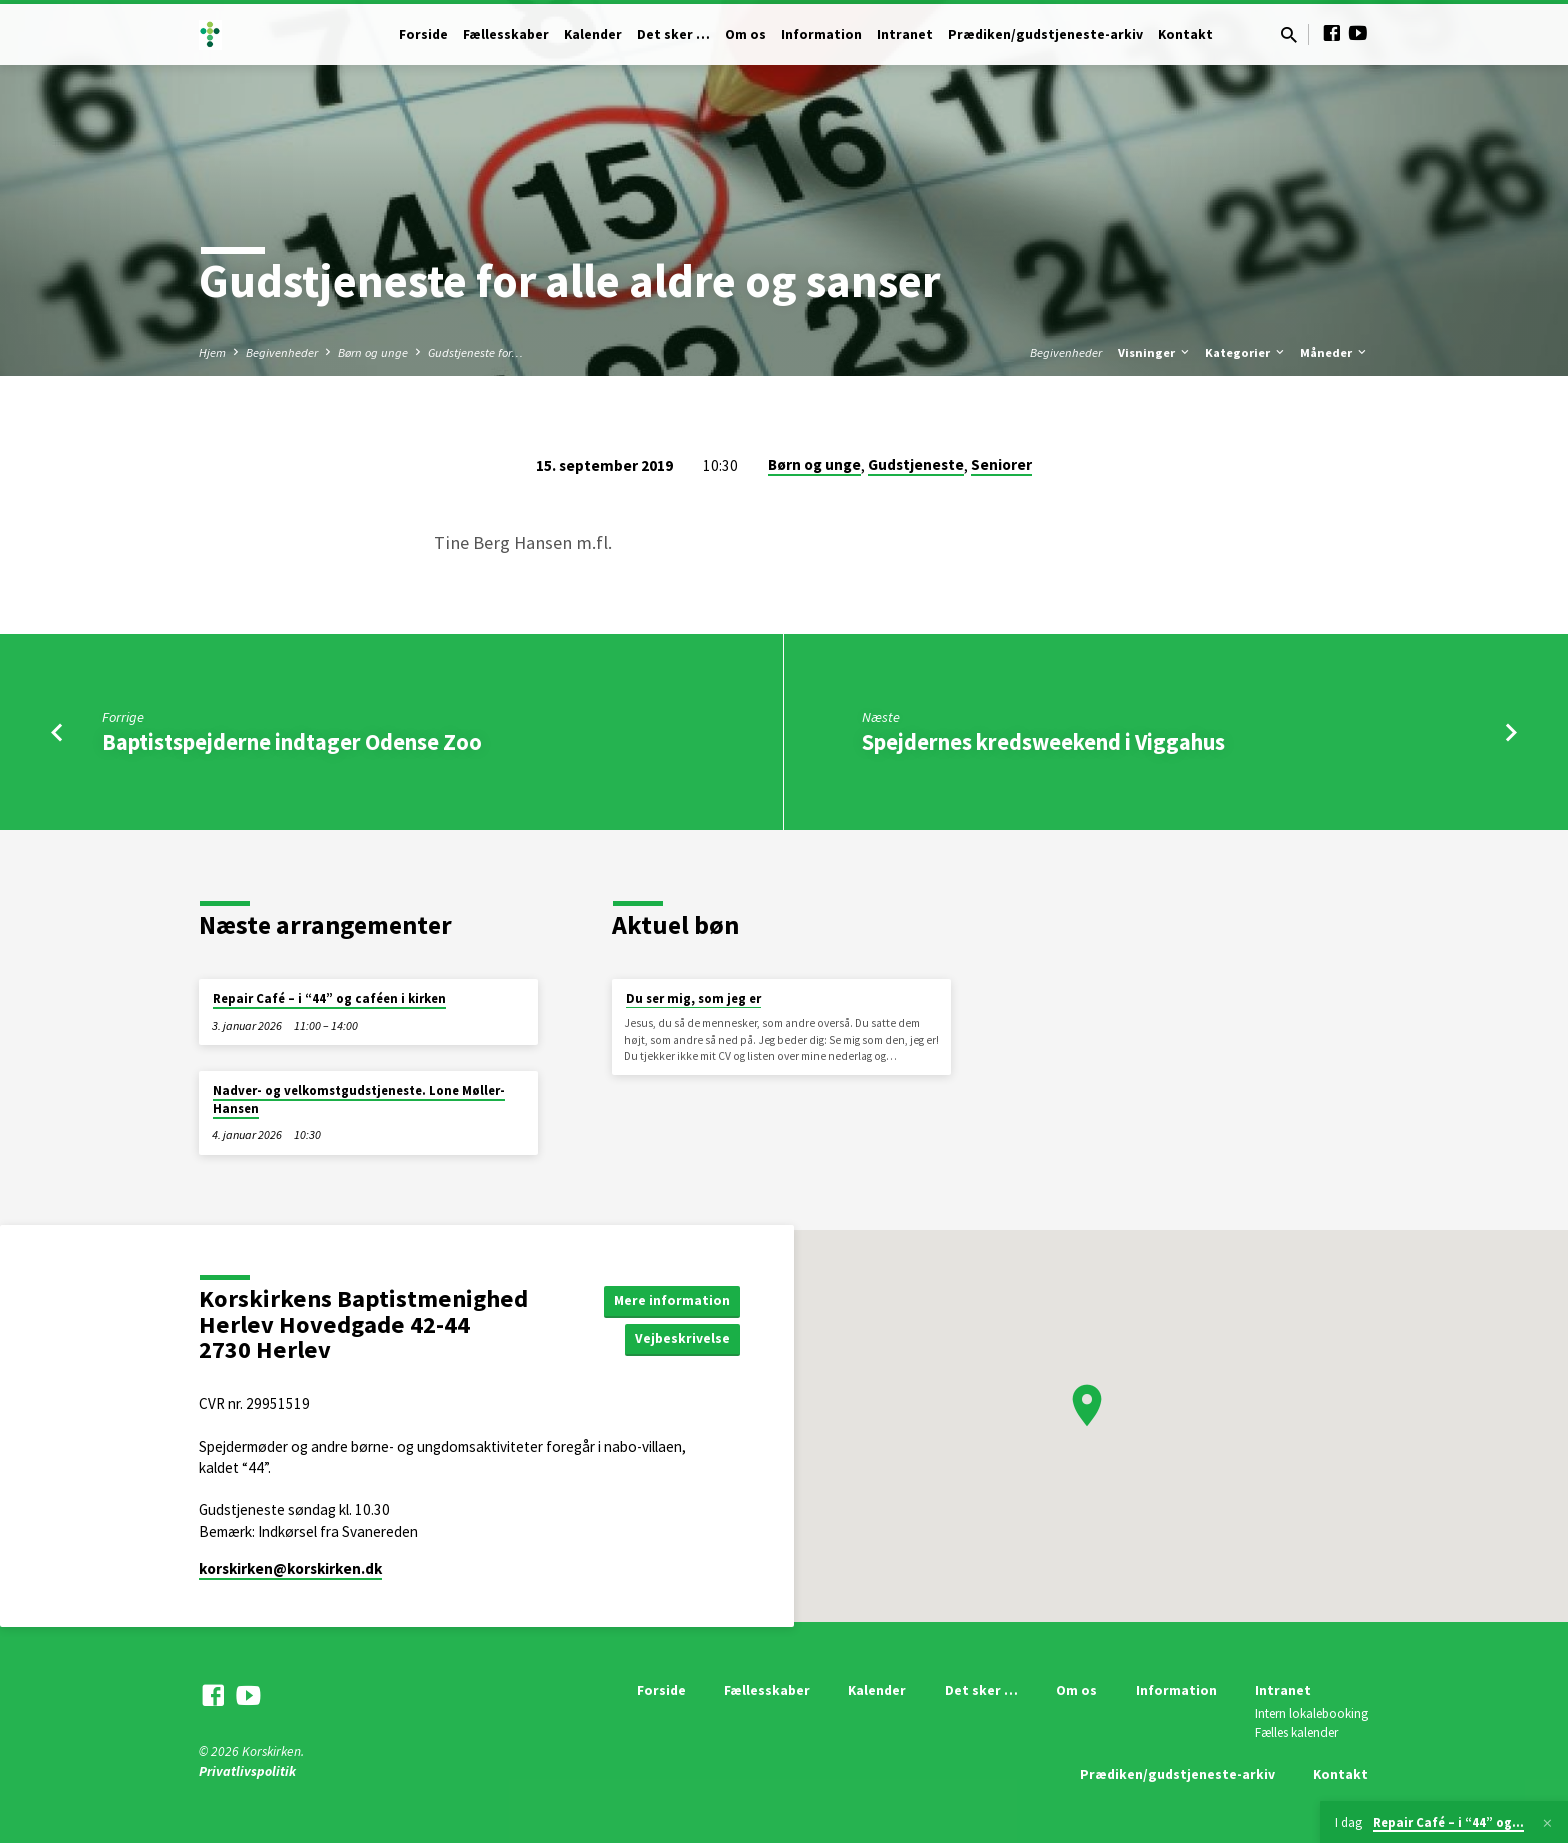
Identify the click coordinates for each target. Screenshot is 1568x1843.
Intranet (905, 34)
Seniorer (1001, 464)
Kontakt (1185, 34)
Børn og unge (373, 352)
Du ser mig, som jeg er (693, 998)
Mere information (671, 1300)
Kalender (593, 34)
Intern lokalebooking (1311, 1713)
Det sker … (673, 34)
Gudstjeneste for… (475, 352)
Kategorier (1246, 352)
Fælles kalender (1296, 1732)
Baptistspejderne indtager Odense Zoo (292, 742)
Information (821, 34)
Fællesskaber (506, 34)
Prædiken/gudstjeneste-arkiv (1045, 34)
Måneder (1334, 352)
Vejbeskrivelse (682, 1339)
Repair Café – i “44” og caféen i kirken (329, 998)
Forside (423, 34)
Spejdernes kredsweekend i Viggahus (1043, 742)
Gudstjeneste (916, 464)
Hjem (212, 352)
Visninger (1155, 352)
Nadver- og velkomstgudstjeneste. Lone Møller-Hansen (359, 1099)
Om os (745, 34)
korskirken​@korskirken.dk (290, 1568)
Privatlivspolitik (247, 1771)
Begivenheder (282, 352)
